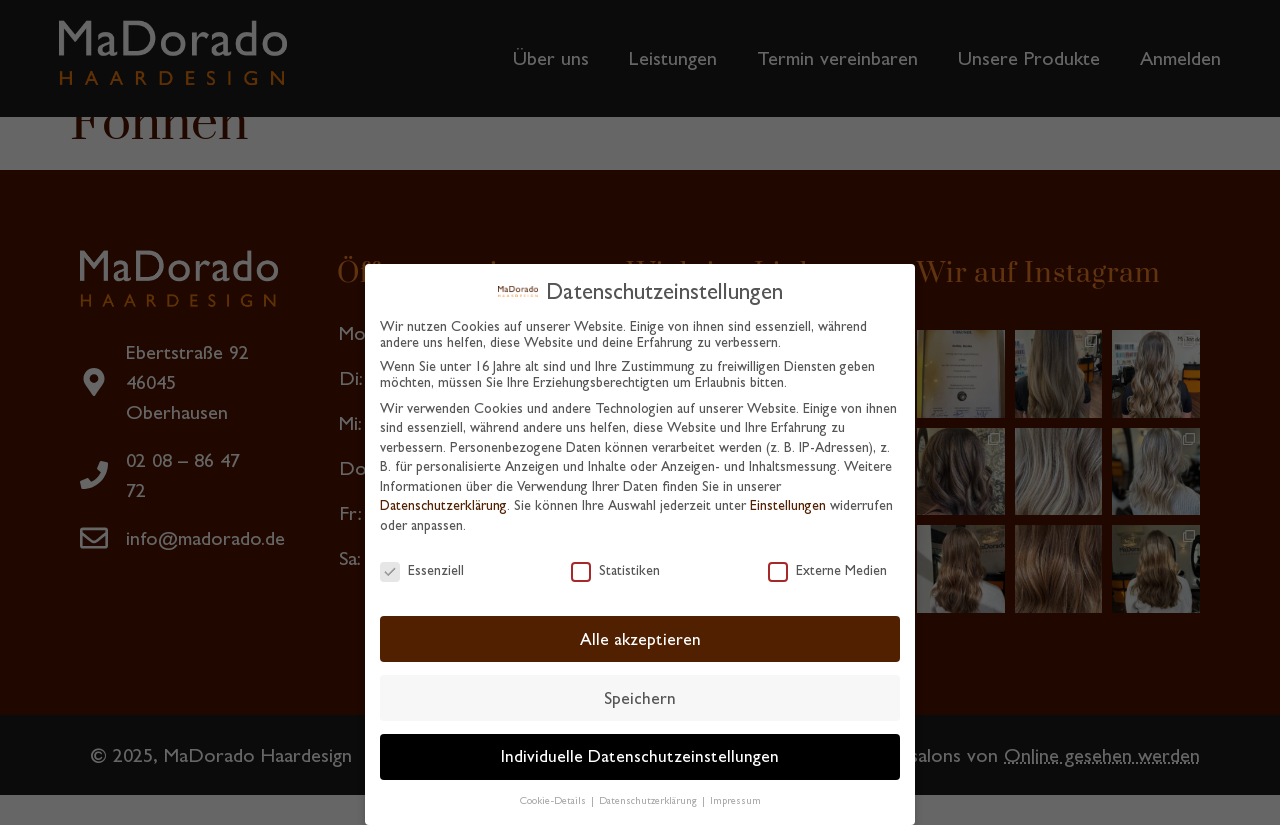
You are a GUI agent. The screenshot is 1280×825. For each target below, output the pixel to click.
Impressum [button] (735, 795)
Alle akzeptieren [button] (640, 633)
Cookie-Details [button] (554, 795)
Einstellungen (788, 500)
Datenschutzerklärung (443, 500)
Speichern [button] (640, 692)
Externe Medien (827, 564)
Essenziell (422, 564)
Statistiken (615, 564)
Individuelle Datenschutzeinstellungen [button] (640, 751)
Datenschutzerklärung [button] (649, 795)
